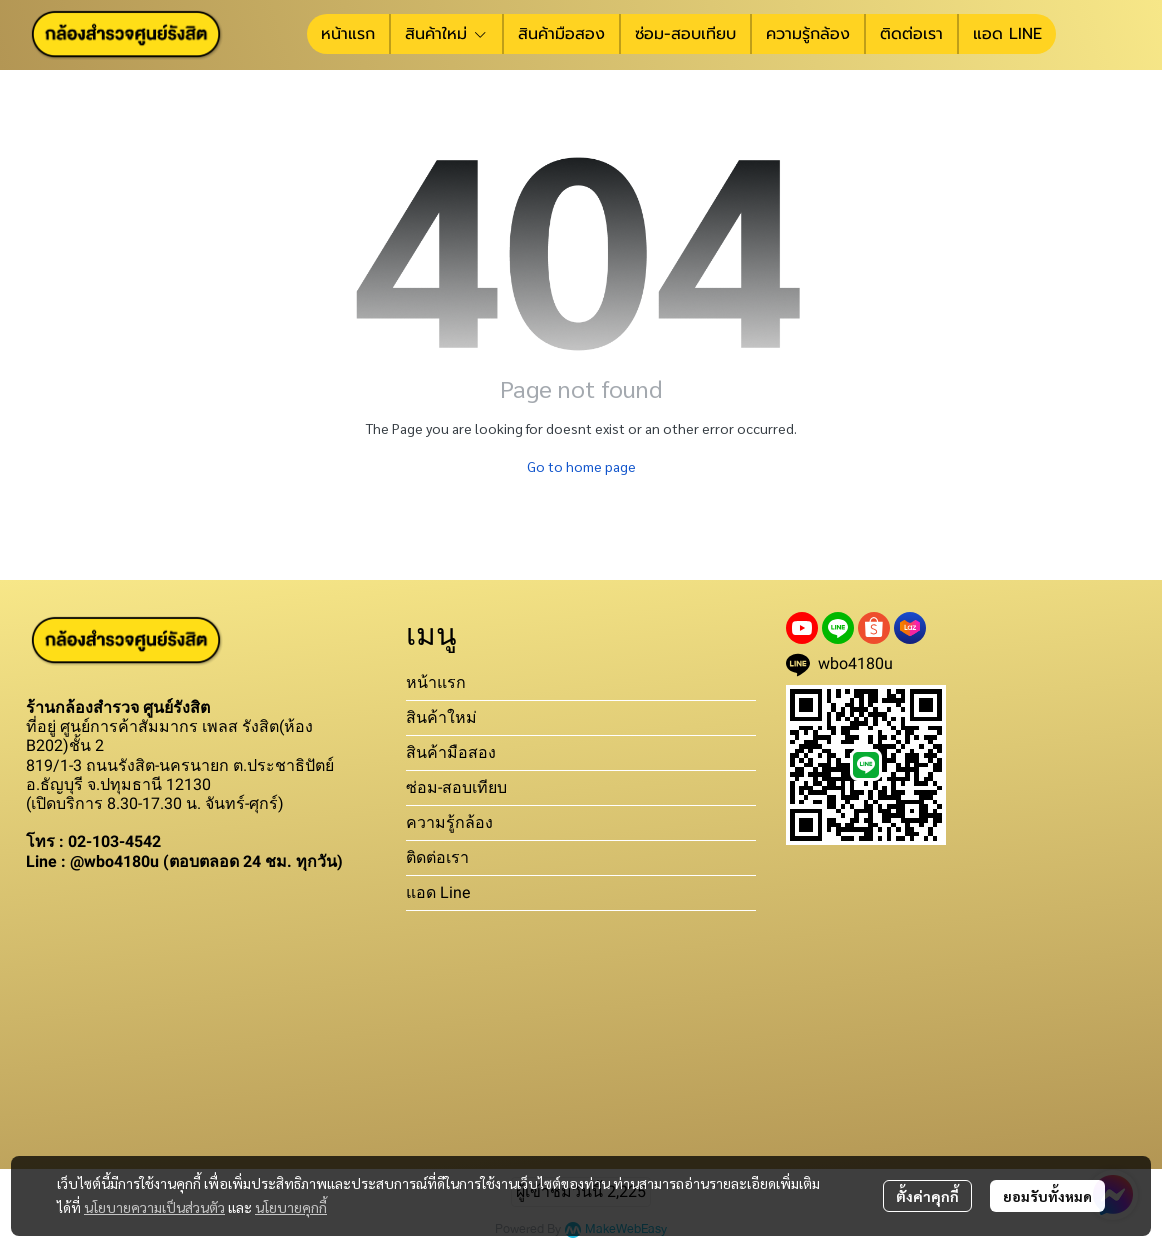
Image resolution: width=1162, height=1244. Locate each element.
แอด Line (438, 892)
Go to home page (581, 466)
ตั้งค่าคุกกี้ (927, 1196)
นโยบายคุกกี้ (291, 1207)
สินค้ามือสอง (451, 752)
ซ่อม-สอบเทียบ (456, 787)
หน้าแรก (436, 682)
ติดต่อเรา (437, 857)
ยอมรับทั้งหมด (1047, 1196)
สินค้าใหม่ (441, 717)
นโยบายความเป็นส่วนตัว (154, 1207)
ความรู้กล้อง (449, 822)
